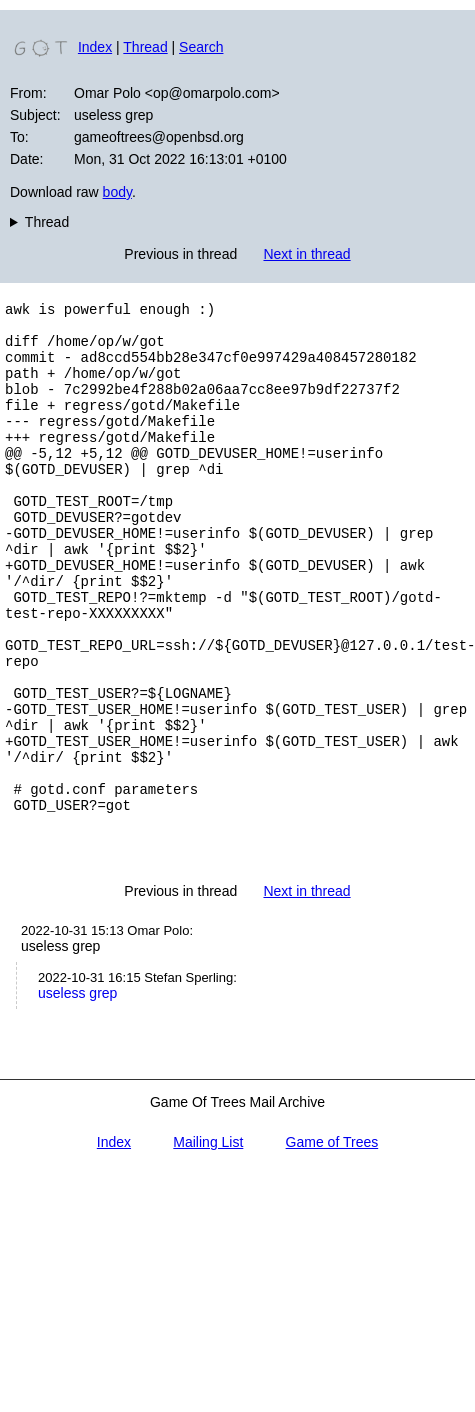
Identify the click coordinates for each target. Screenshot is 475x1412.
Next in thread (306, 254)
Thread (145, 47)
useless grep (77, 1098)
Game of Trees (332, 1247)
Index (95, 47)
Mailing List (208, 1247)
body (117, 192)
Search (201, 47)
